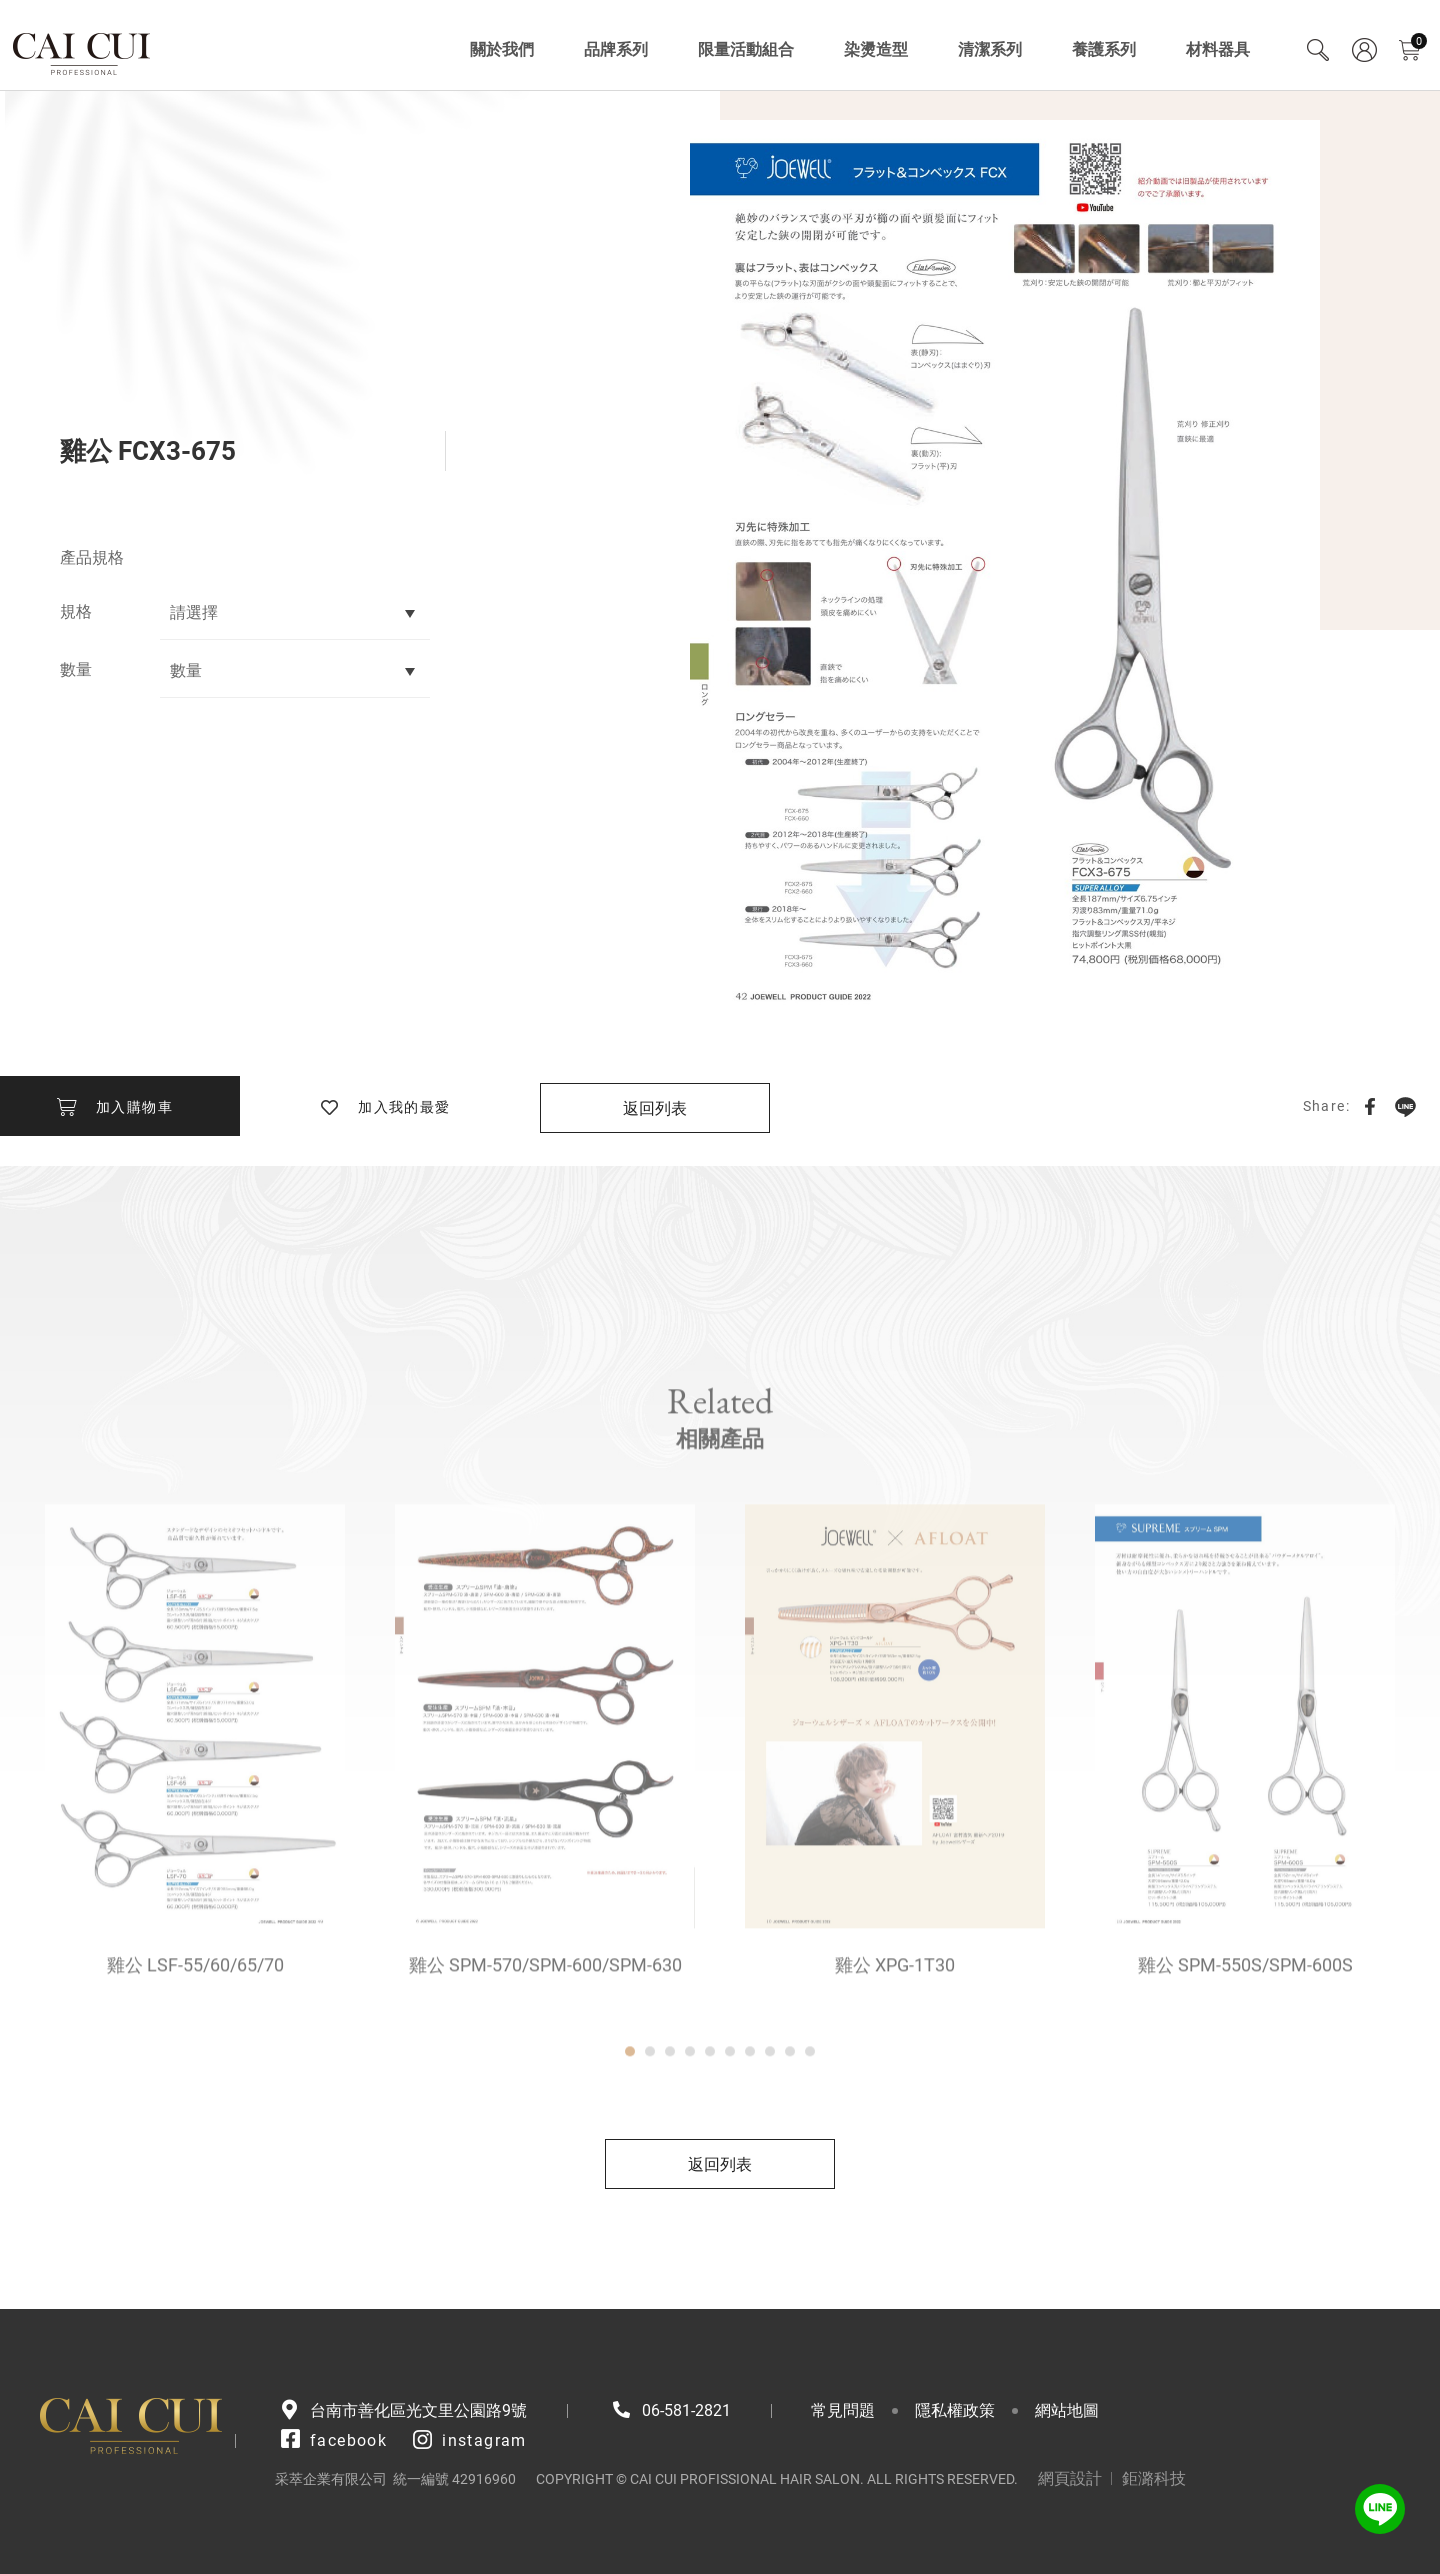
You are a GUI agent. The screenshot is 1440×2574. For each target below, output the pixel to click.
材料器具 (1218, 49)
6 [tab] (730, 2110)
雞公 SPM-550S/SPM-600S (1245, 2023)
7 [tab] (750, 2110)
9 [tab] (790, 2110)
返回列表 (655, 1108)
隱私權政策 (955, 2410)
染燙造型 (876, 49)
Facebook (1370, 1106)
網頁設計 (1070, 2478)
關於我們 (502, 49)
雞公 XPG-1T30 (895, 2023)
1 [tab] (630, 2110)
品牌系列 (616, 49)
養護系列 (1104, 49)
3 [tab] (670, 2110)
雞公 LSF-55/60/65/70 (195, 2023)
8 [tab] (770, 2110)
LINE (1405, 1106)
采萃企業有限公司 (82, 50)
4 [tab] (690, 2110)
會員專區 (1364, 50)
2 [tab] (650, 2110)
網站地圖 (1067, 2410)
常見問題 (843, 2410)
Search (1318, 50)
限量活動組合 (746, 49)
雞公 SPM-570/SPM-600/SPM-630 (545, 2023)
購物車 (1419, 41)
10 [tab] (810, 2110)
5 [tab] (710, 2110)
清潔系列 (990, 49)
